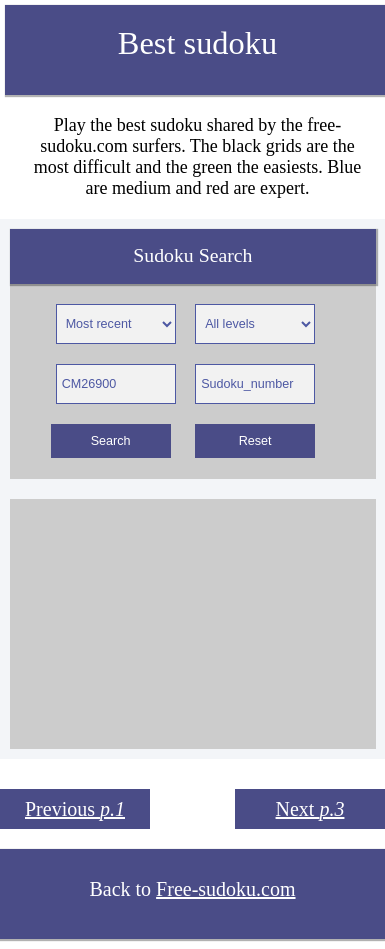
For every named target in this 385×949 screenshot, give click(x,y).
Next (310, 809)
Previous (75, 809)
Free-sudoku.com (225, 889)
